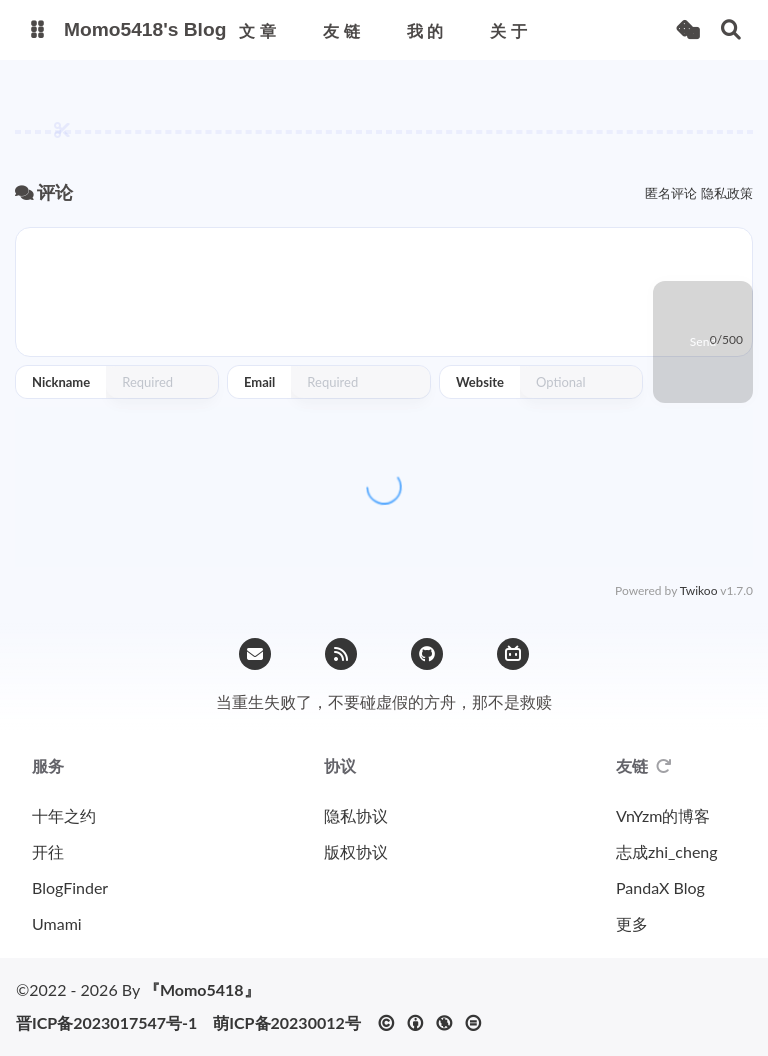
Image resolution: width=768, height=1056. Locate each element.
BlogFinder (70, 887)
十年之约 (64, 815)
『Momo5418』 (202, 989)
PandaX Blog (660, 887)
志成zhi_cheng (667, 851)
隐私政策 (727, 193)
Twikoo (699, 590)
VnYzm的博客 (663, 815)
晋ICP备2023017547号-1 (106, 1023)
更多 (632, 923)
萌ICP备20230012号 (286, 1023)
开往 (48, 851)
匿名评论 (671, 193)
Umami (57, 923)
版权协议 (356, 851)
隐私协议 (356, 815)
